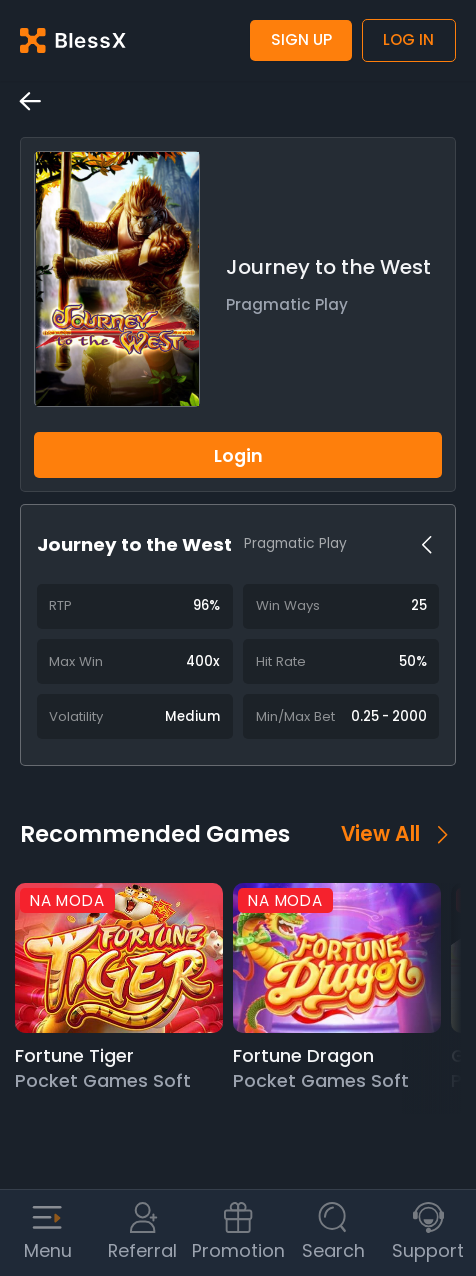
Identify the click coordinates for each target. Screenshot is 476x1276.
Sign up (301, 39)
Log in (408, 39)
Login (238, 455)
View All (398, 834)
